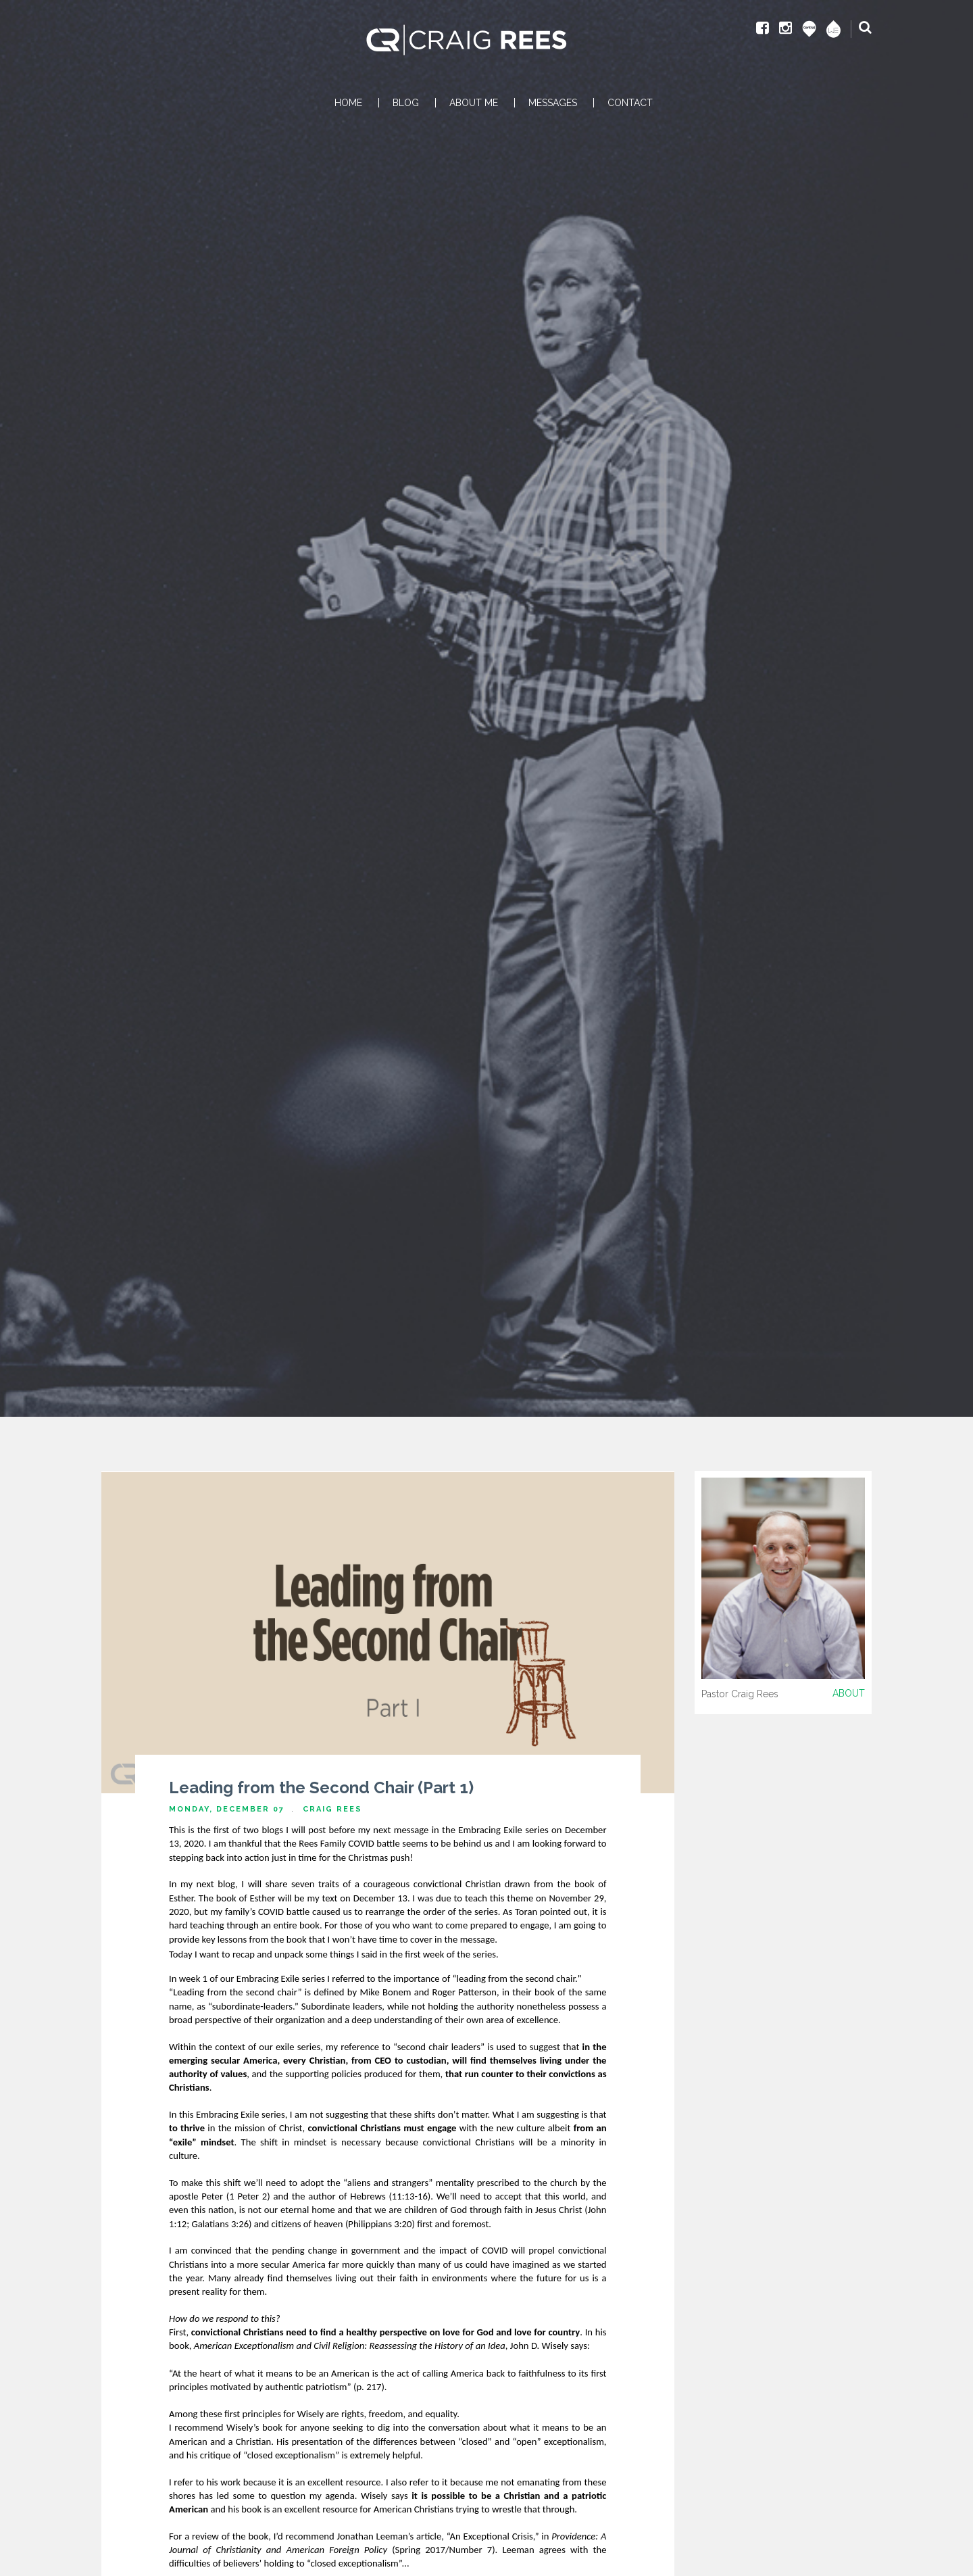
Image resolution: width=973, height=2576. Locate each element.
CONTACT (630, 102)
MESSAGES (552, 102)
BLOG (406, 102)
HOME (348, 102)
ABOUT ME (473, 102)
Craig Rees (332, 1809)
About (848, 1693)
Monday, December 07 (226, 1809)
